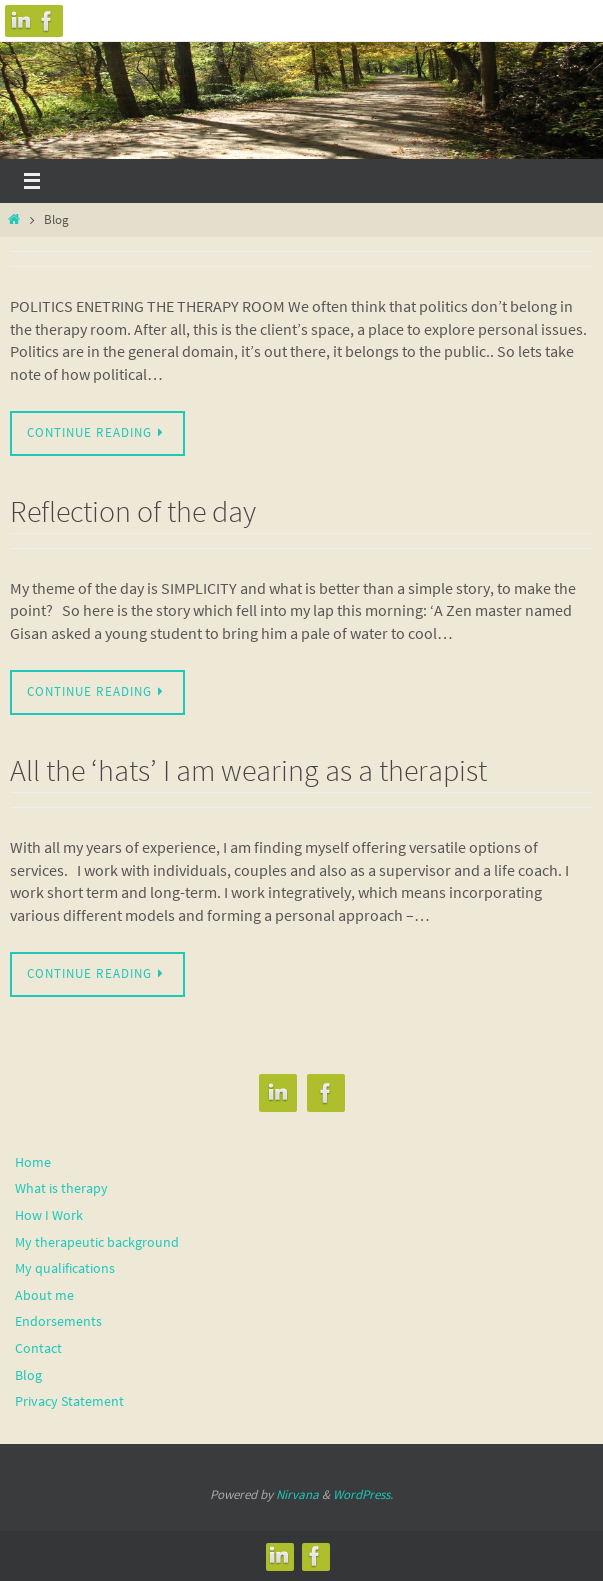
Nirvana (297, 1494)
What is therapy (61, 1188)
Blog (28, 1375)
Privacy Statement (69, 1401)
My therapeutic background (97, 1242)
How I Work (49, 1215)
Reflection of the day (133, 511)
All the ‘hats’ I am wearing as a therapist (248, 770)
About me (44, 1295)
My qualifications (65, 1268)
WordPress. (363, 1494)
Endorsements (58, 1321)
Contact (38, 1348)
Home (33, 1162)
